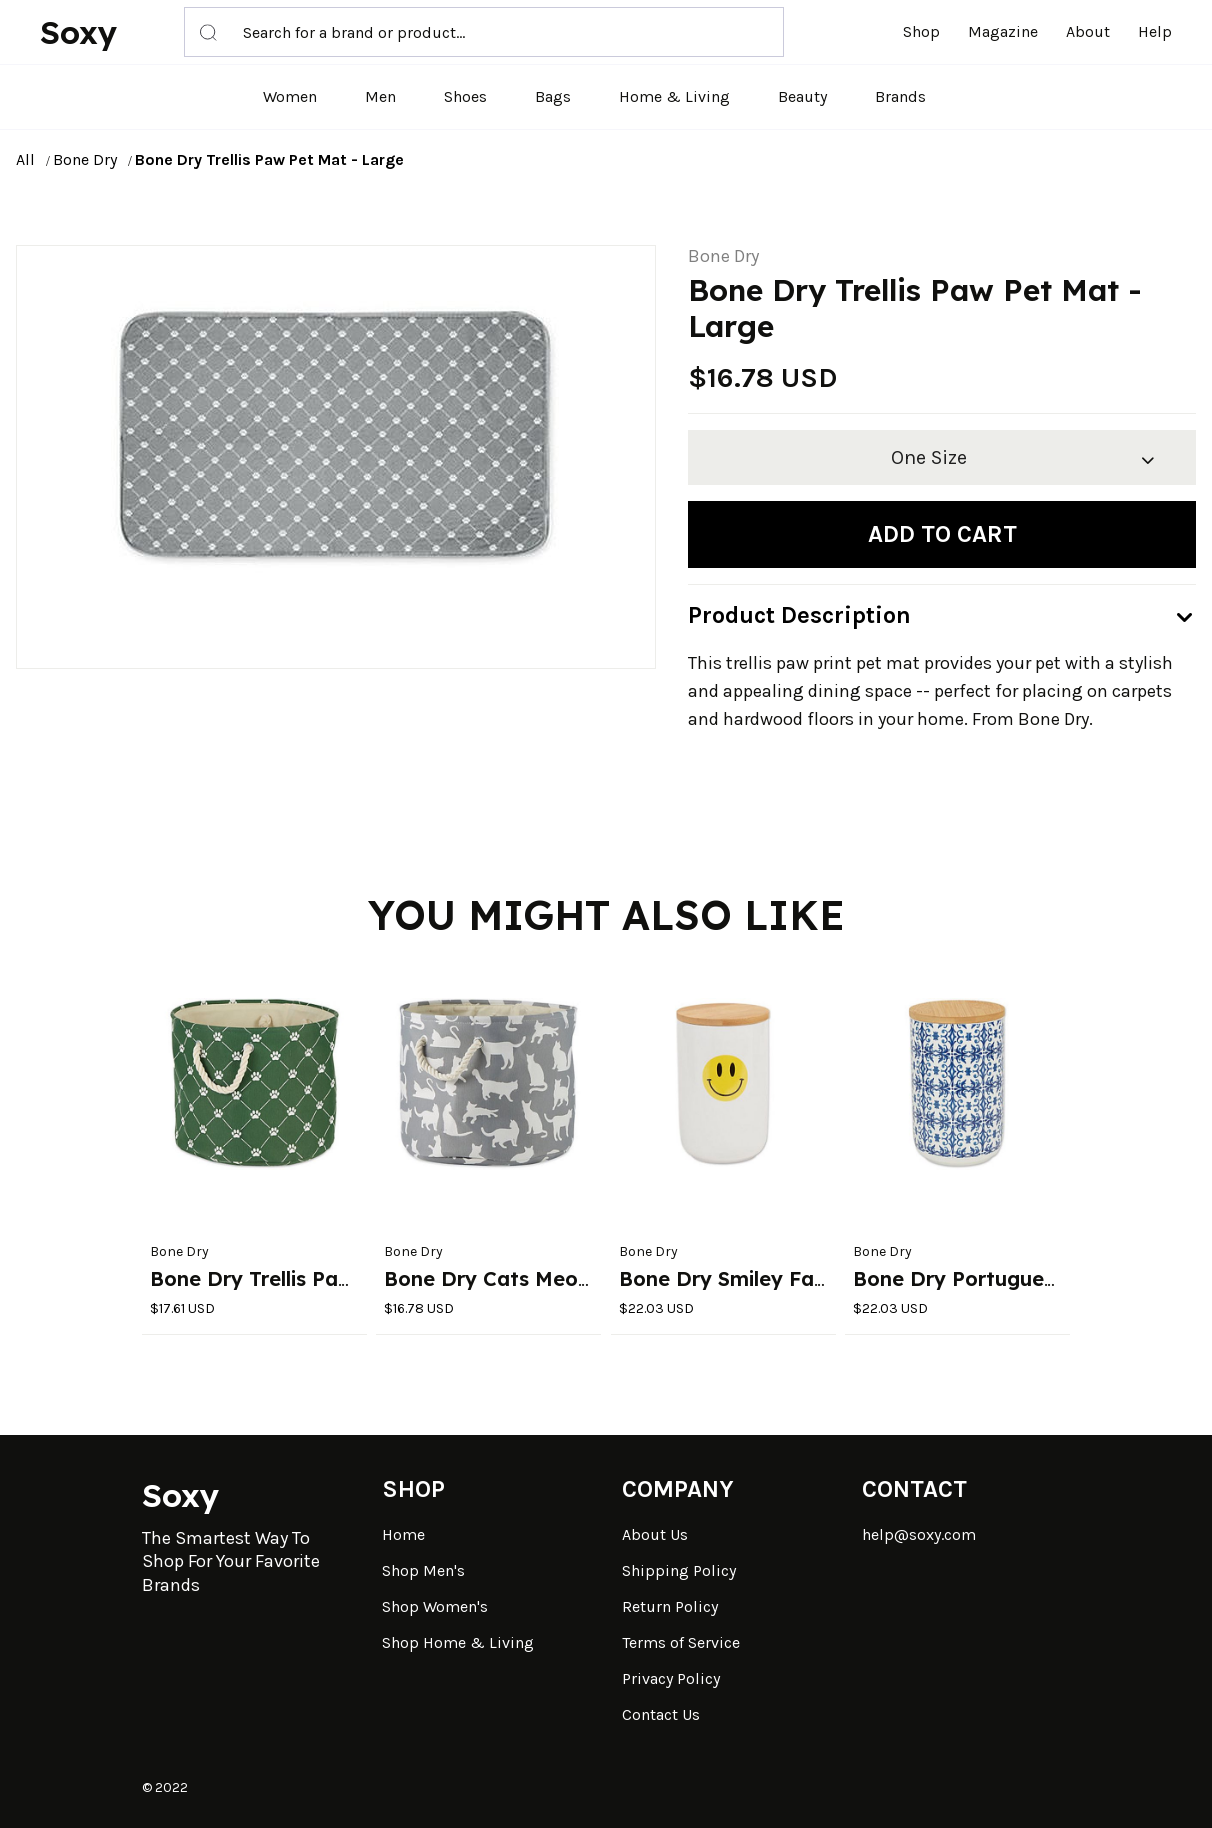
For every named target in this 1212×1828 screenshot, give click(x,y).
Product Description (799, 615)
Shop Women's (435, 1606)
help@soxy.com (919, 1534)
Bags (553, 96)
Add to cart (942, 534)
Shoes (465, 96)
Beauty (802, 96)
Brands (900, 96)
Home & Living (674, 96)
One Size (929, 457)
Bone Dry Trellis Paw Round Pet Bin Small (355, 1278)
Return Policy (670, 1606)
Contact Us (661, 1714)
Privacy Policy (671, 1678)
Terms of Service (681, 1642)
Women (290, 96)
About (1088, 31)
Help (1155, 31)
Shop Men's (423, 1570)
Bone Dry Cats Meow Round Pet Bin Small (592, 1278)
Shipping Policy (679, 1570)
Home (403, 1534)
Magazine (1003, 31)
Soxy (78, 32)
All (25, 159)
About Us (655, 1534)
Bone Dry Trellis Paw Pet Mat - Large (269, 159)
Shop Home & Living (458, 1642)
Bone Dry (85, 159)
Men (380, 96)
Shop (921, 31)
